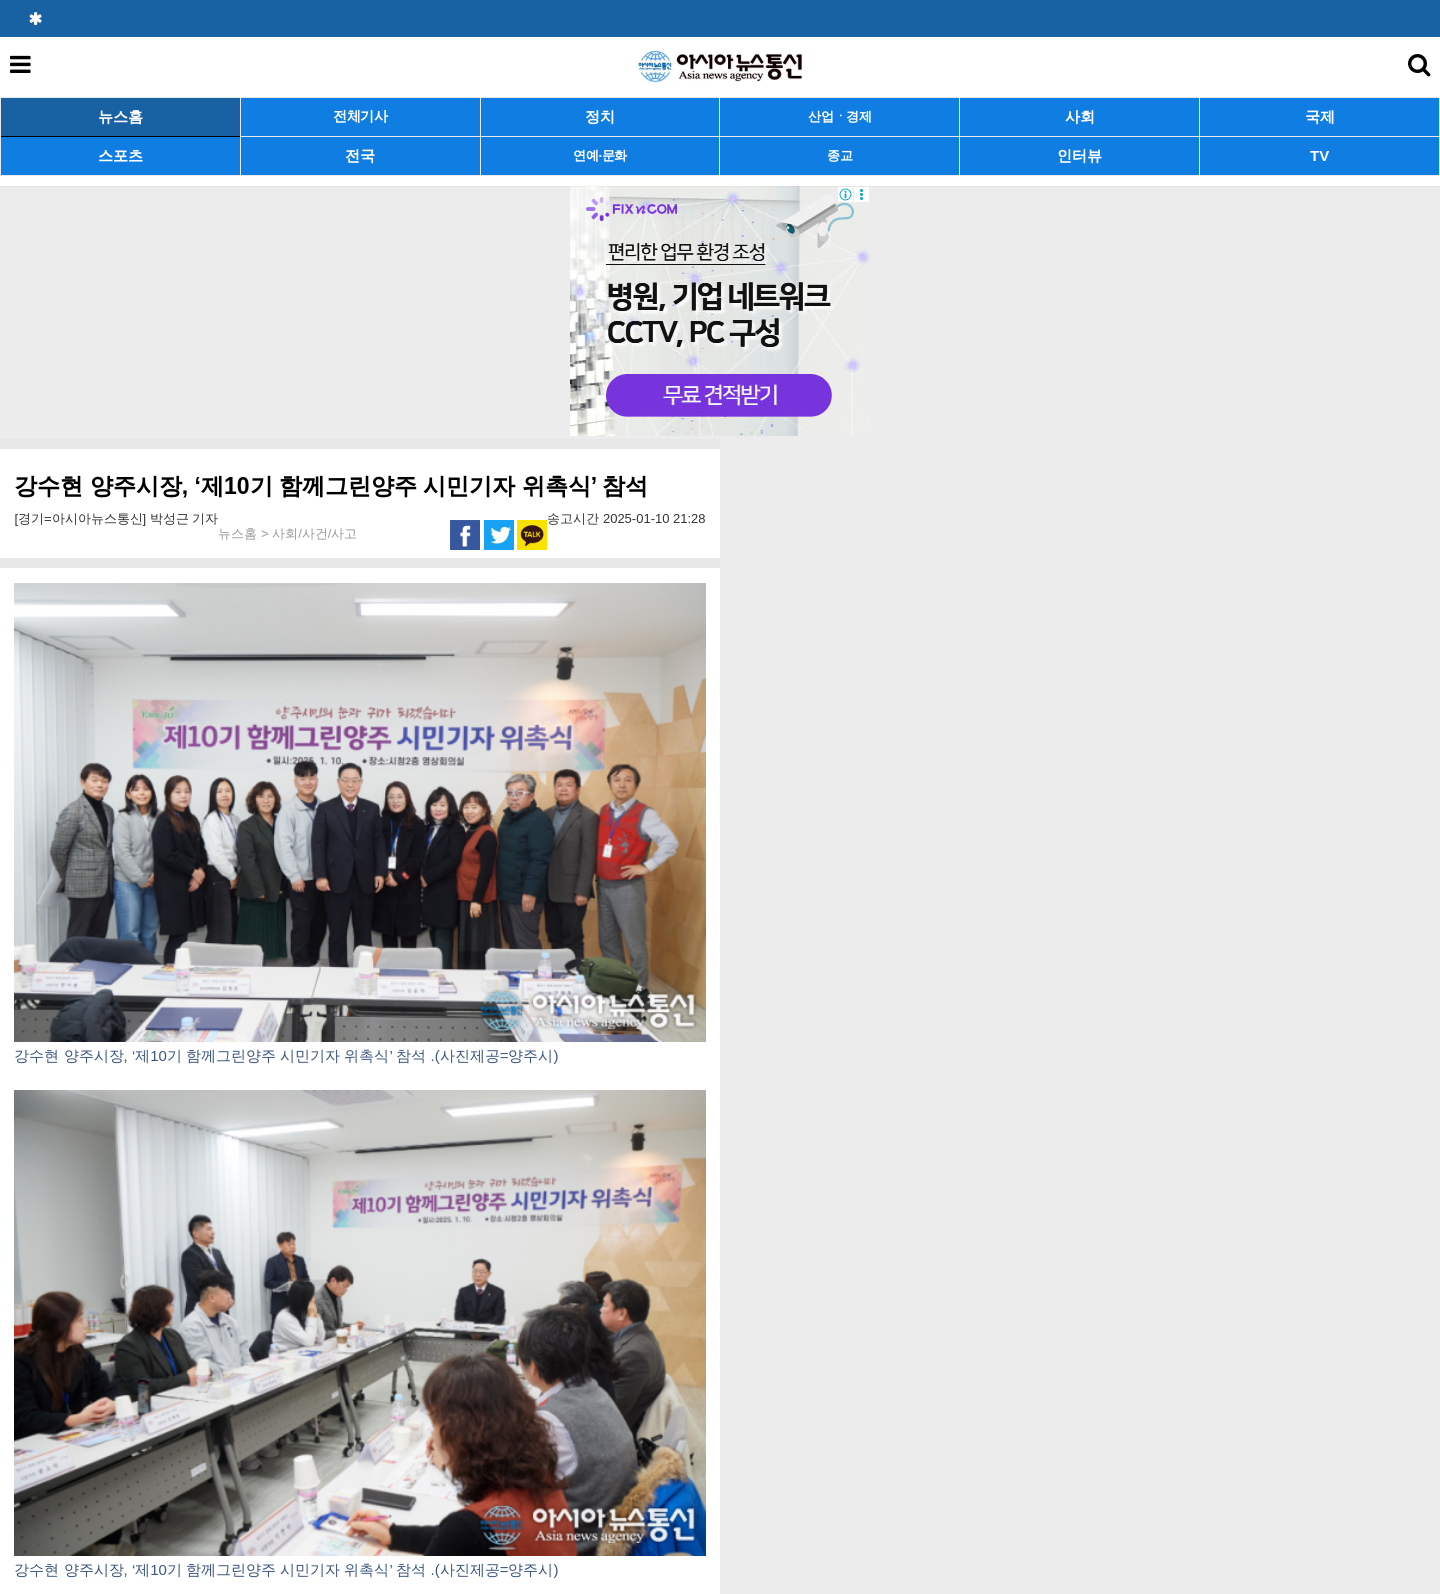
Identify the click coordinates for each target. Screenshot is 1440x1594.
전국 (360, 155)
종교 (839, 155)
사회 (1080, 116)
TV (1319, 155)
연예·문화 (600, 155)
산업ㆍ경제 (840, 116)
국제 (1320, 116)
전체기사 (360, 116)
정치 (600, 116)
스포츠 (120, 155)
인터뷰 (1079, 155)
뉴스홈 (120, 116)
